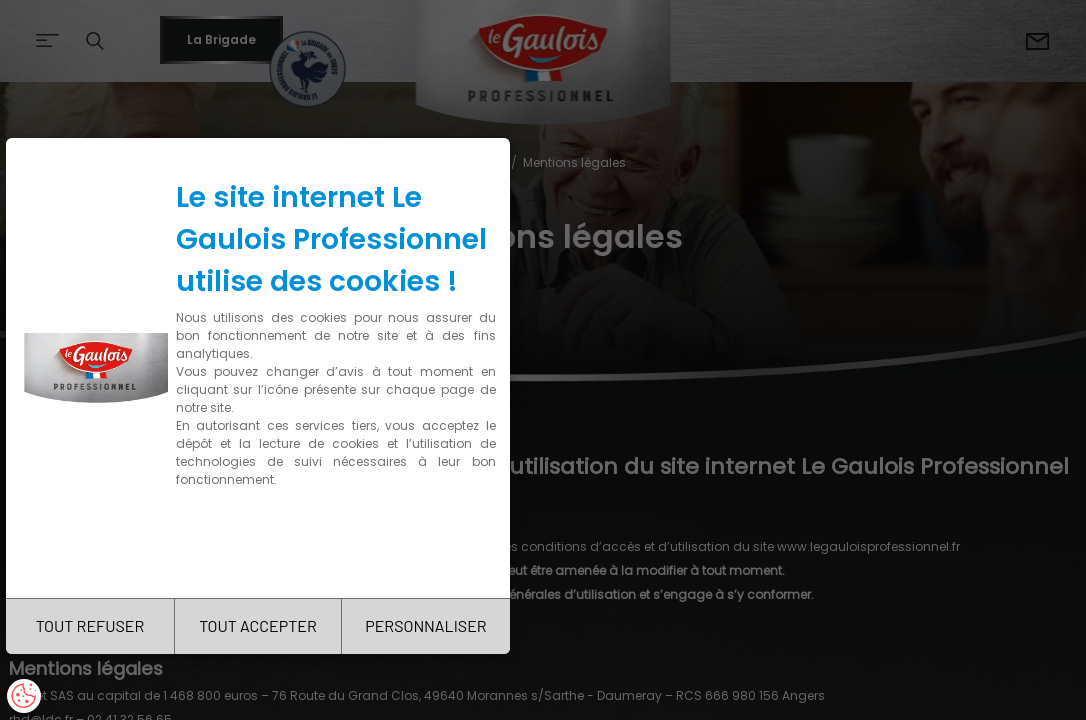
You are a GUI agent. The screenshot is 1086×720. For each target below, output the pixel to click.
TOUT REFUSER (90, 625)
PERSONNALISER (425, 625)
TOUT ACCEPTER (258, 625)
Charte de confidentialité (262, 542)
